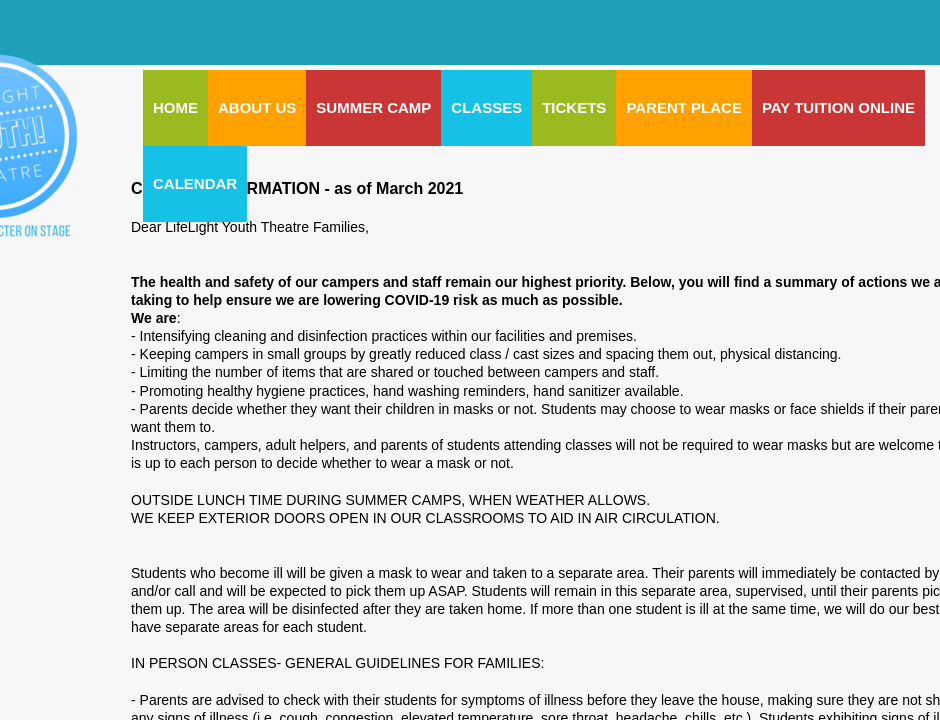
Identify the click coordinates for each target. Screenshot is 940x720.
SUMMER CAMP (373, 107)
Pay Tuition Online (838, 107)
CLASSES (486, 107)
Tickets (574, 107)
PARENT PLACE (684, 107)
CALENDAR (195, 183)
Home (175, 107)
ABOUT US (257, 107)
